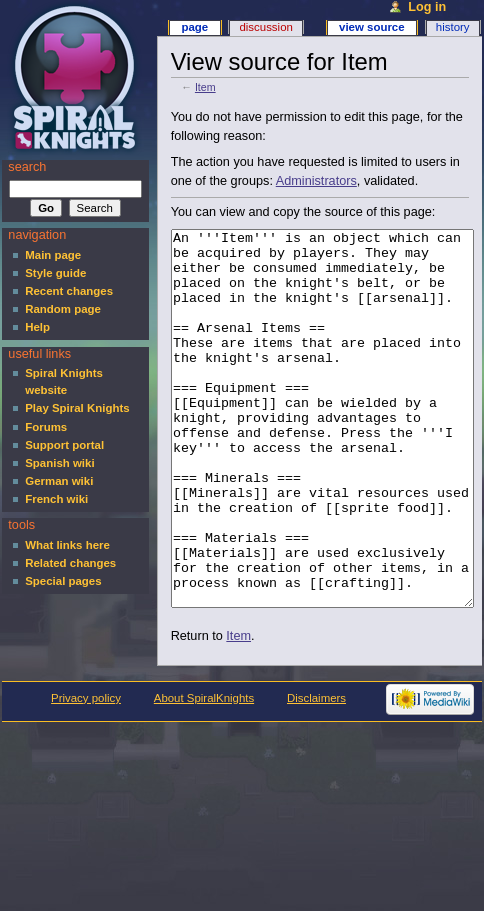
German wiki (59, 481)
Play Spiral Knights (77, 408)
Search (27, 167)
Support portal (64, 445)
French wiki (56, 499)
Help (37, 327)
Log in (427, 7)
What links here (67, 545)
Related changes (70, 563)
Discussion (265, 27)
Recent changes (69, 291)
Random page (63, 309)
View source (372, 27)
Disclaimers (316, 773)
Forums (46, 427)
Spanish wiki (59, 463)
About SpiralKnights (204, 773)
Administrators (316, 181)
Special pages (63, 581)
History (453, 27)
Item (205, 87)
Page (194, 27)
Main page (53, 255)
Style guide (55, 273)
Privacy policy (86, 773)
